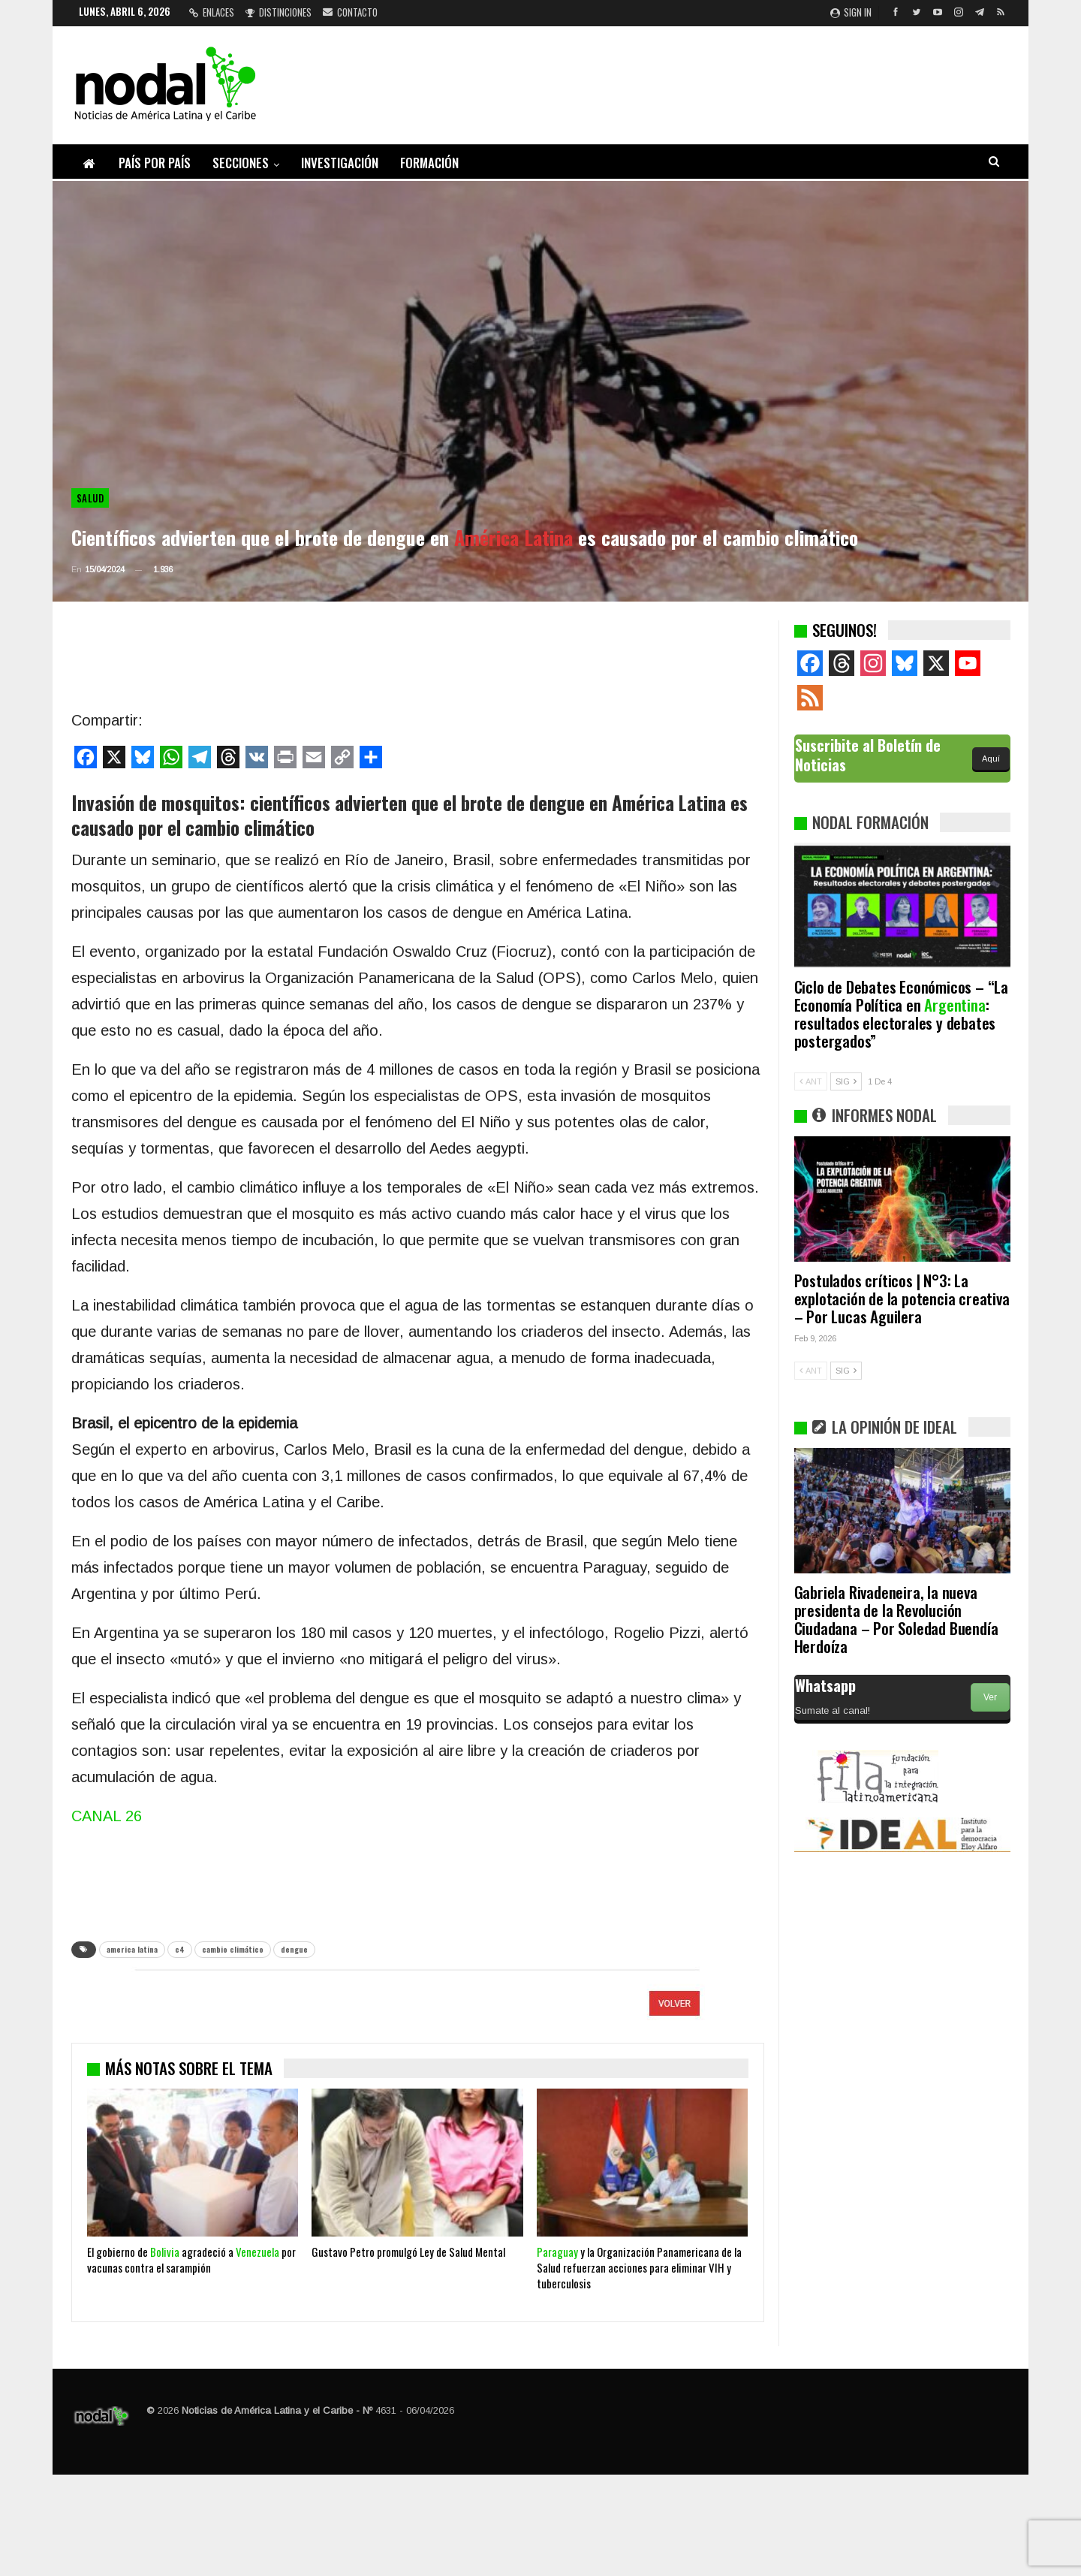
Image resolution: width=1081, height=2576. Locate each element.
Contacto (350, 12)
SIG (846, 1081)
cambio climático (232, 1949)
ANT (810, 1081)
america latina (132, 1949)
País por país (155, 162)
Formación (429, 162)
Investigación (339, 162)
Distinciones (278, 12)
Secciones (240, 162)
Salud (90, 497)
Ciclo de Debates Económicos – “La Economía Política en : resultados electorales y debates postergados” (901, 1013)
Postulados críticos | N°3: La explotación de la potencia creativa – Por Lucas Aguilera (902, 1298)
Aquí (991, 758)
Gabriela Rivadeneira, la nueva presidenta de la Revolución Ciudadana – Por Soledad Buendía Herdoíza (896, 1619)
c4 (180, 1949)
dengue (294, 1949)
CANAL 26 (106, 1816)
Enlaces (211, 12)
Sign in (851, 12)
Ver (990, 1697)
